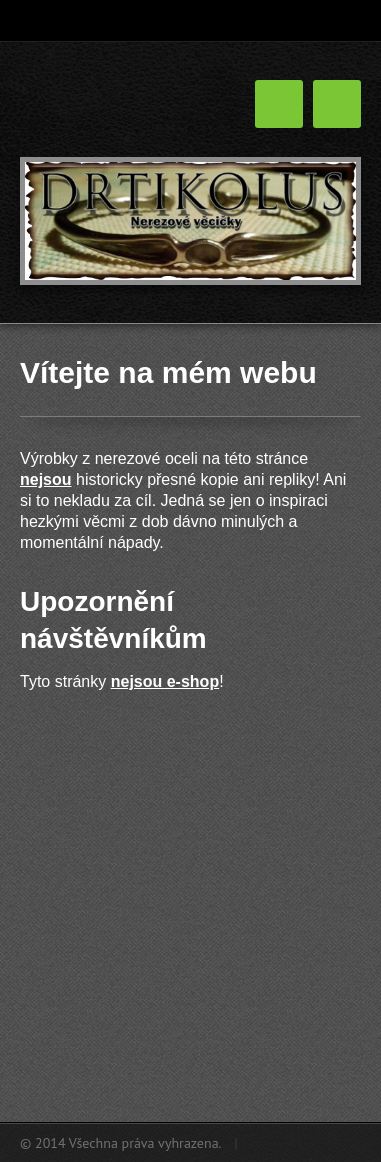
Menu (337, 104)
